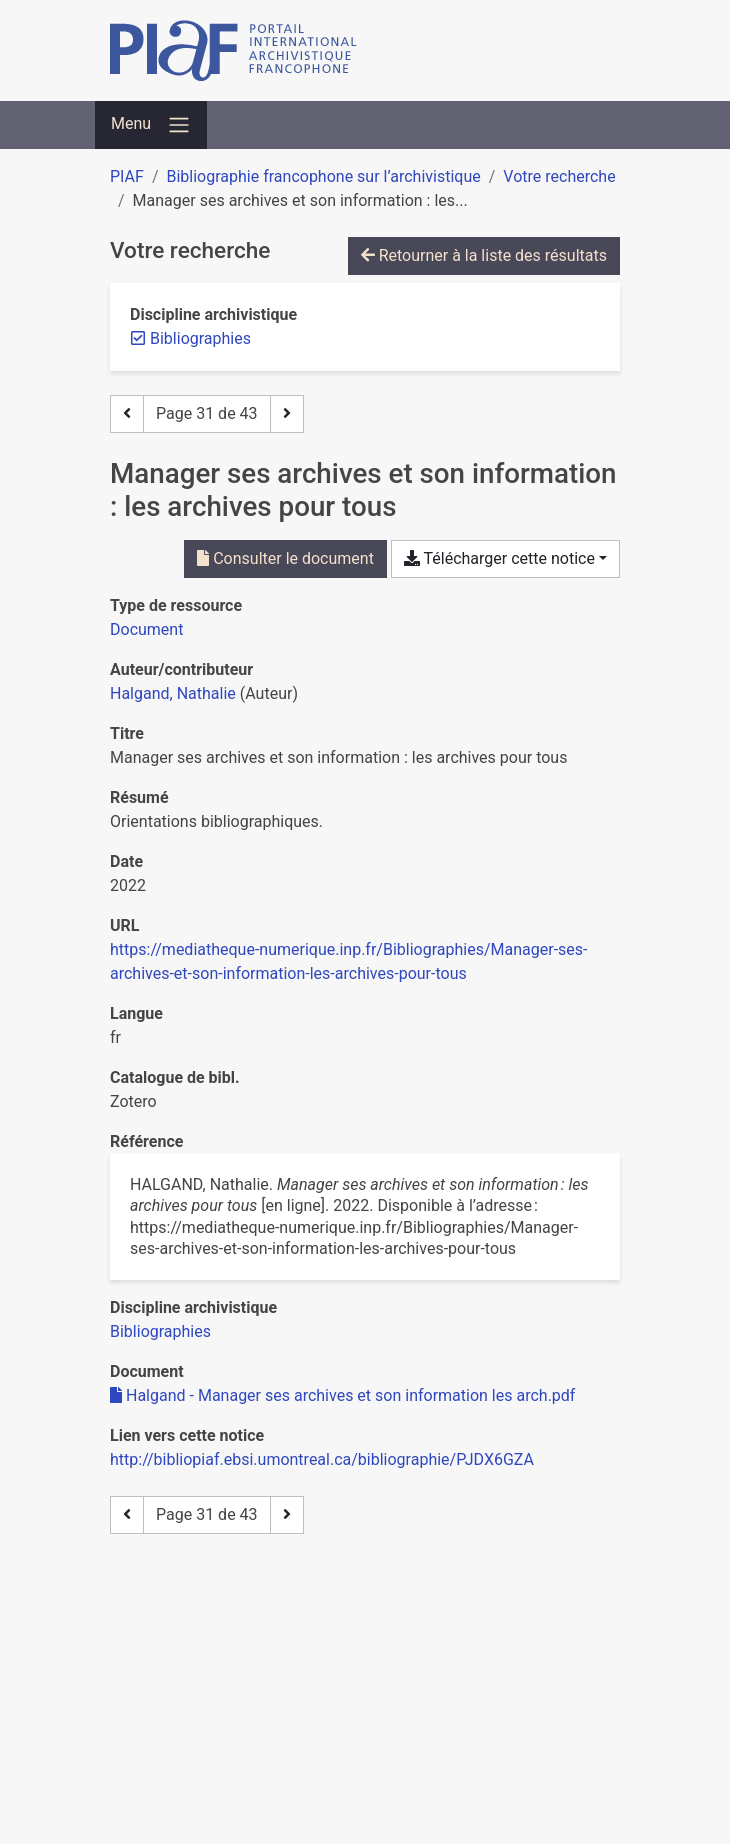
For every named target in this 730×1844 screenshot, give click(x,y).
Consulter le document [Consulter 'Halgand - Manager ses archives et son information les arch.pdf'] (285, 558)
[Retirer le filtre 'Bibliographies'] (200, 338)
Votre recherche (559, 176)
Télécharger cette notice (499, 558)
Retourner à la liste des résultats (484, 255)
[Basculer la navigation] (151, 125)
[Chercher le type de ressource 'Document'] (146, 629)
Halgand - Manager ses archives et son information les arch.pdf (342, 1395)
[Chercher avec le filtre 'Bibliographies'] (160, 1331)
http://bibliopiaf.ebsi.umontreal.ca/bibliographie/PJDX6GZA (322, 1459)
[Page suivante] (287, 414)
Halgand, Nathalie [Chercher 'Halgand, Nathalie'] (173, 693)
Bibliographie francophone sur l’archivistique (323, 176)
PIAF (127, 176)
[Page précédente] (127, 414)
